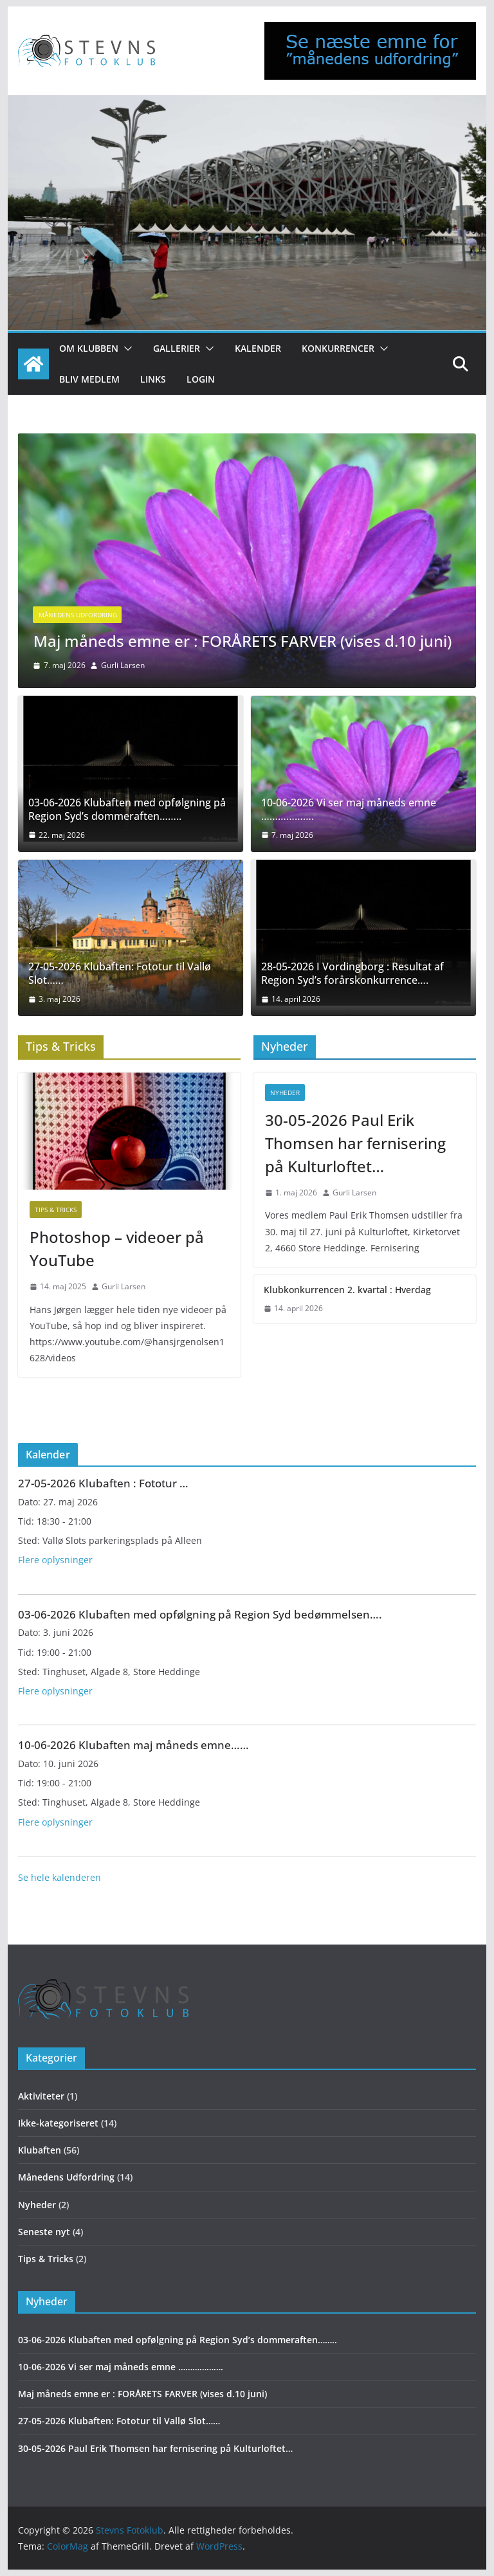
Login (201, 379)
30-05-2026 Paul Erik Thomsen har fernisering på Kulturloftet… (355, 1143)
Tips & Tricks (56, 1209)
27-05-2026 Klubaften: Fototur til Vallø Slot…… (119, 973)
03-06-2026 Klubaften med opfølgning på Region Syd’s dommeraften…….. (127, 809)
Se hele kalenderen (59, 1877)
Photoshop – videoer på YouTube (117, 1248)
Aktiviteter (41, 2096)
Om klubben (88, 348)
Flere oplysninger (55, 1560)
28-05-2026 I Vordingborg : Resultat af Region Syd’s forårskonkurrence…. (352, 973)
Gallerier (176, 348)
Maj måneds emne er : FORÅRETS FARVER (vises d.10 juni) (242, 640)
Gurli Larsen (123, 665)
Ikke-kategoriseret (58, 2123)
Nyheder (285, 1092)
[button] (125, 349)
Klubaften (39, 2150)
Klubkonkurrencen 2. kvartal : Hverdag (347, 1289)
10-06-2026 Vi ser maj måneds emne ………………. (348, 809)
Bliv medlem (89, 379)
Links (153, 379)
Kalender (258, 348)
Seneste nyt (44, 2232)
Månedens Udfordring (78, 614)
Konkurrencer (338, 348)
